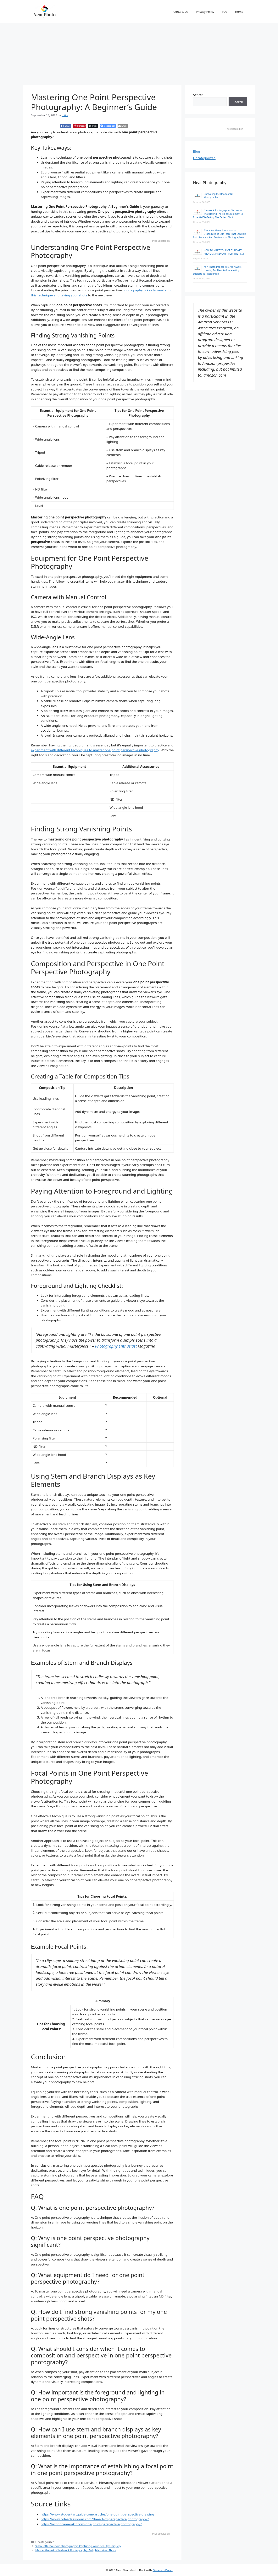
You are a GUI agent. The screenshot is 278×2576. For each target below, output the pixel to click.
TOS (224, 11)
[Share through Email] (123, 126)
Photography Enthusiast (116, 1346)
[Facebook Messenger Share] (107, 126)
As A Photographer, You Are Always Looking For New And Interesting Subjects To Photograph (217, 270)
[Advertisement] (139, 52)
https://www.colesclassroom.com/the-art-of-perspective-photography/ (95, 2519)
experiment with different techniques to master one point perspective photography (95, 750)
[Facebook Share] (65, 126)
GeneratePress (163, 2570)
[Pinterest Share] (79, 126)
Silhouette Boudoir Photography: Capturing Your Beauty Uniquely (78, 2546)
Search (198, 95)
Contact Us (180, 11)
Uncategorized (204, 158)
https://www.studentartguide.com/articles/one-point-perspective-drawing (97, 2514)
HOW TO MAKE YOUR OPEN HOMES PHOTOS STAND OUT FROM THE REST (224, 252)
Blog (196, 151)
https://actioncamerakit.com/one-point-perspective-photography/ (91, 2524)
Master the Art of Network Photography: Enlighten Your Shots (75, 2550)
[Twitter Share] (93, 126)
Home (239, 11)
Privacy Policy (205, 11)
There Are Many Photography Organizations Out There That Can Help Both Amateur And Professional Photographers (219, 234)
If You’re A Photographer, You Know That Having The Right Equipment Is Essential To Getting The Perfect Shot (218, 214)
